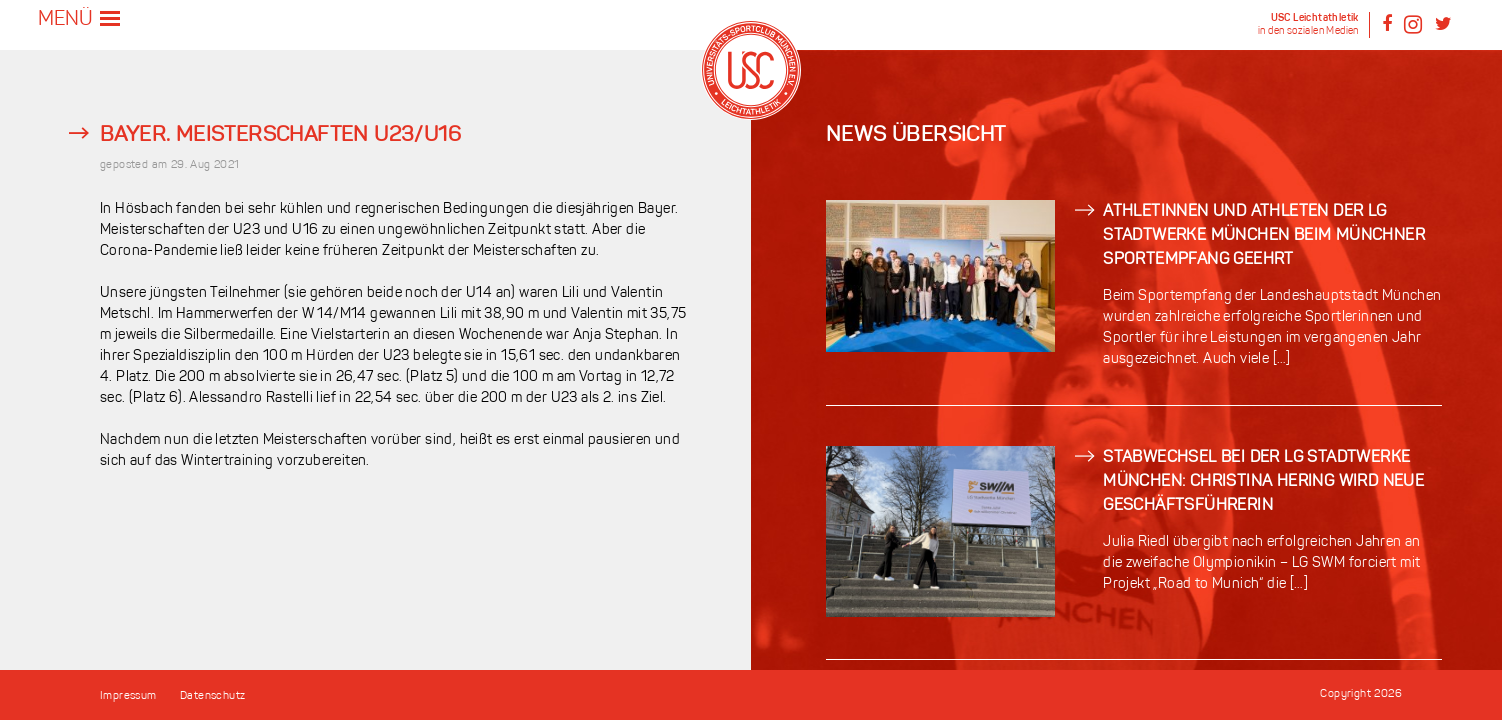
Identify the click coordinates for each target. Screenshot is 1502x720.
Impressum (128, 696)
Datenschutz (212, 696)
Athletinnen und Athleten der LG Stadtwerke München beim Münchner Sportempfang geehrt (1264, 236)
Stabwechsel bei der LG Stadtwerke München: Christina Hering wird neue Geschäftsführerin (1263, 482)
